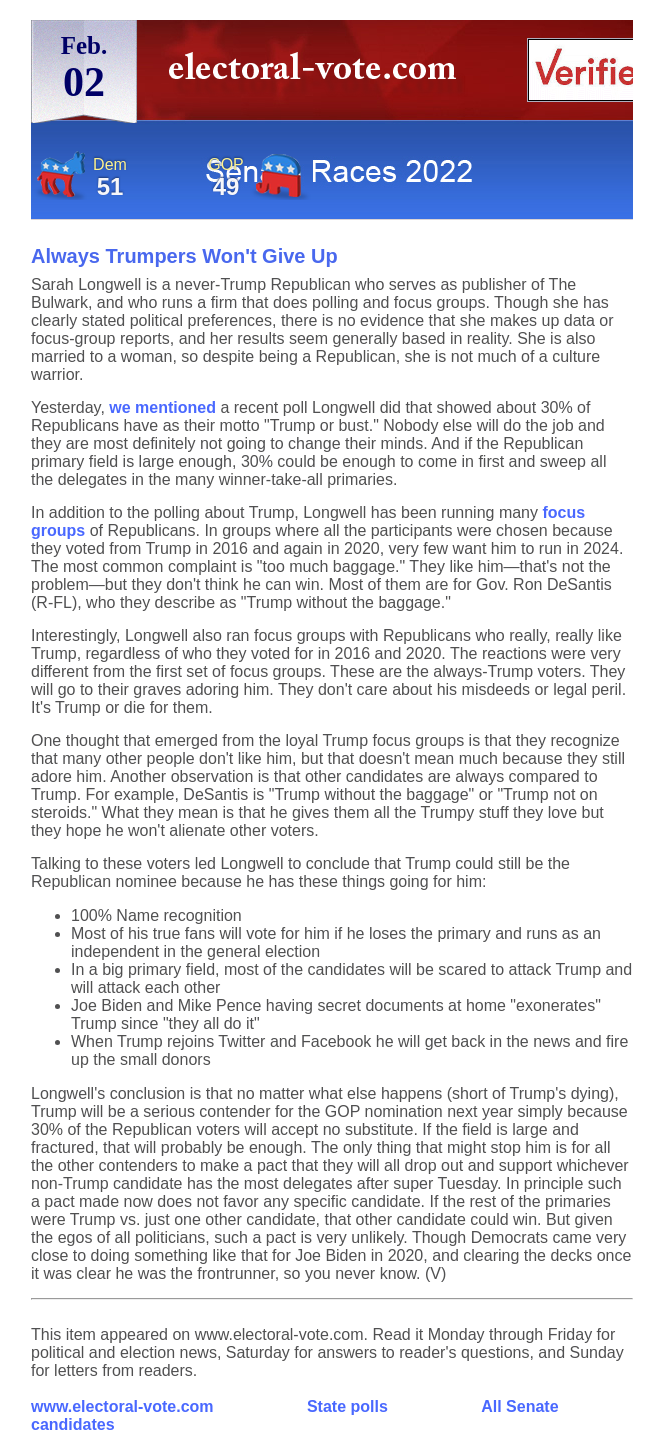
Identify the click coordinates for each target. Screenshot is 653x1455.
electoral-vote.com (318, 74)
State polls (347, 1406)
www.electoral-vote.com (122, 1406)
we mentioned (162, 407)
